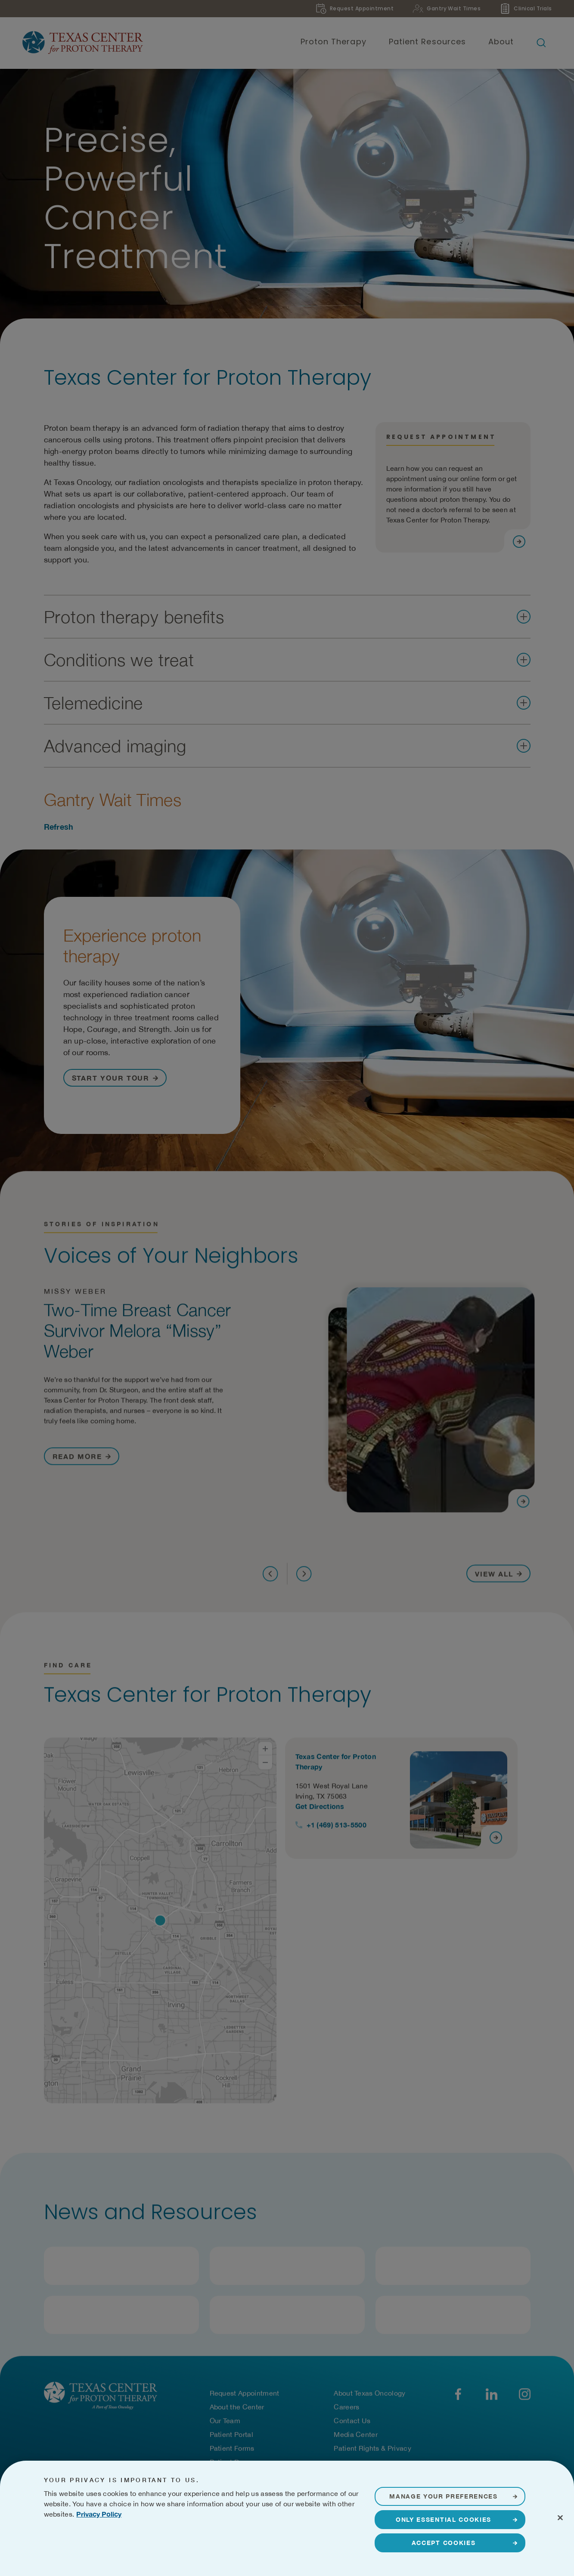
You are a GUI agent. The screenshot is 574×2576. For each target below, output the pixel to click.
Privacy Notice (180, 2541)
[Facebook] (458, 2395)
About (501, 41)
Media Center (356, 2435)
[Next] (303, 1578)
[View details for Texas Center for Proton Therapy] (401, 1801)
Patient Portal (231, 2435)
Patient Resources (427, 41)
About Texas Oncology (369, 2394)
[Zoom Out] (265, 1766)
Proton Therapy (333, 41)
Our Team (225, 2421)
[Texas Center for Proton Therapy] (82, 43)
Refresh (59, 832)
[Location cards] (408, 1924)
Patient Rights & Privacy (372, 2449)
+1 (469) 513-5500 (336, 1828)
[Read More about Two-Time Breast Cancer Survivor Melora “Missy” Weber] (81, 1461)
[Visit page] (519, 547)
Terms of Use (224, 2541)
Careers (346, 2408)
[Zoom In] (265, 1752)
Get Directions (319, 1809)
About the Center (237, 2408)
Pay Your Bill (230, 2476)
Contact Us (352, 2421)
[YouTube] (525, 2395)
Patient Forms (232, 2449)
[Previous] (270, 1578)
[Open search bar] (541, 42)
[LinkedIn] (491, 2395)
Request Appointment (244, 2394)
